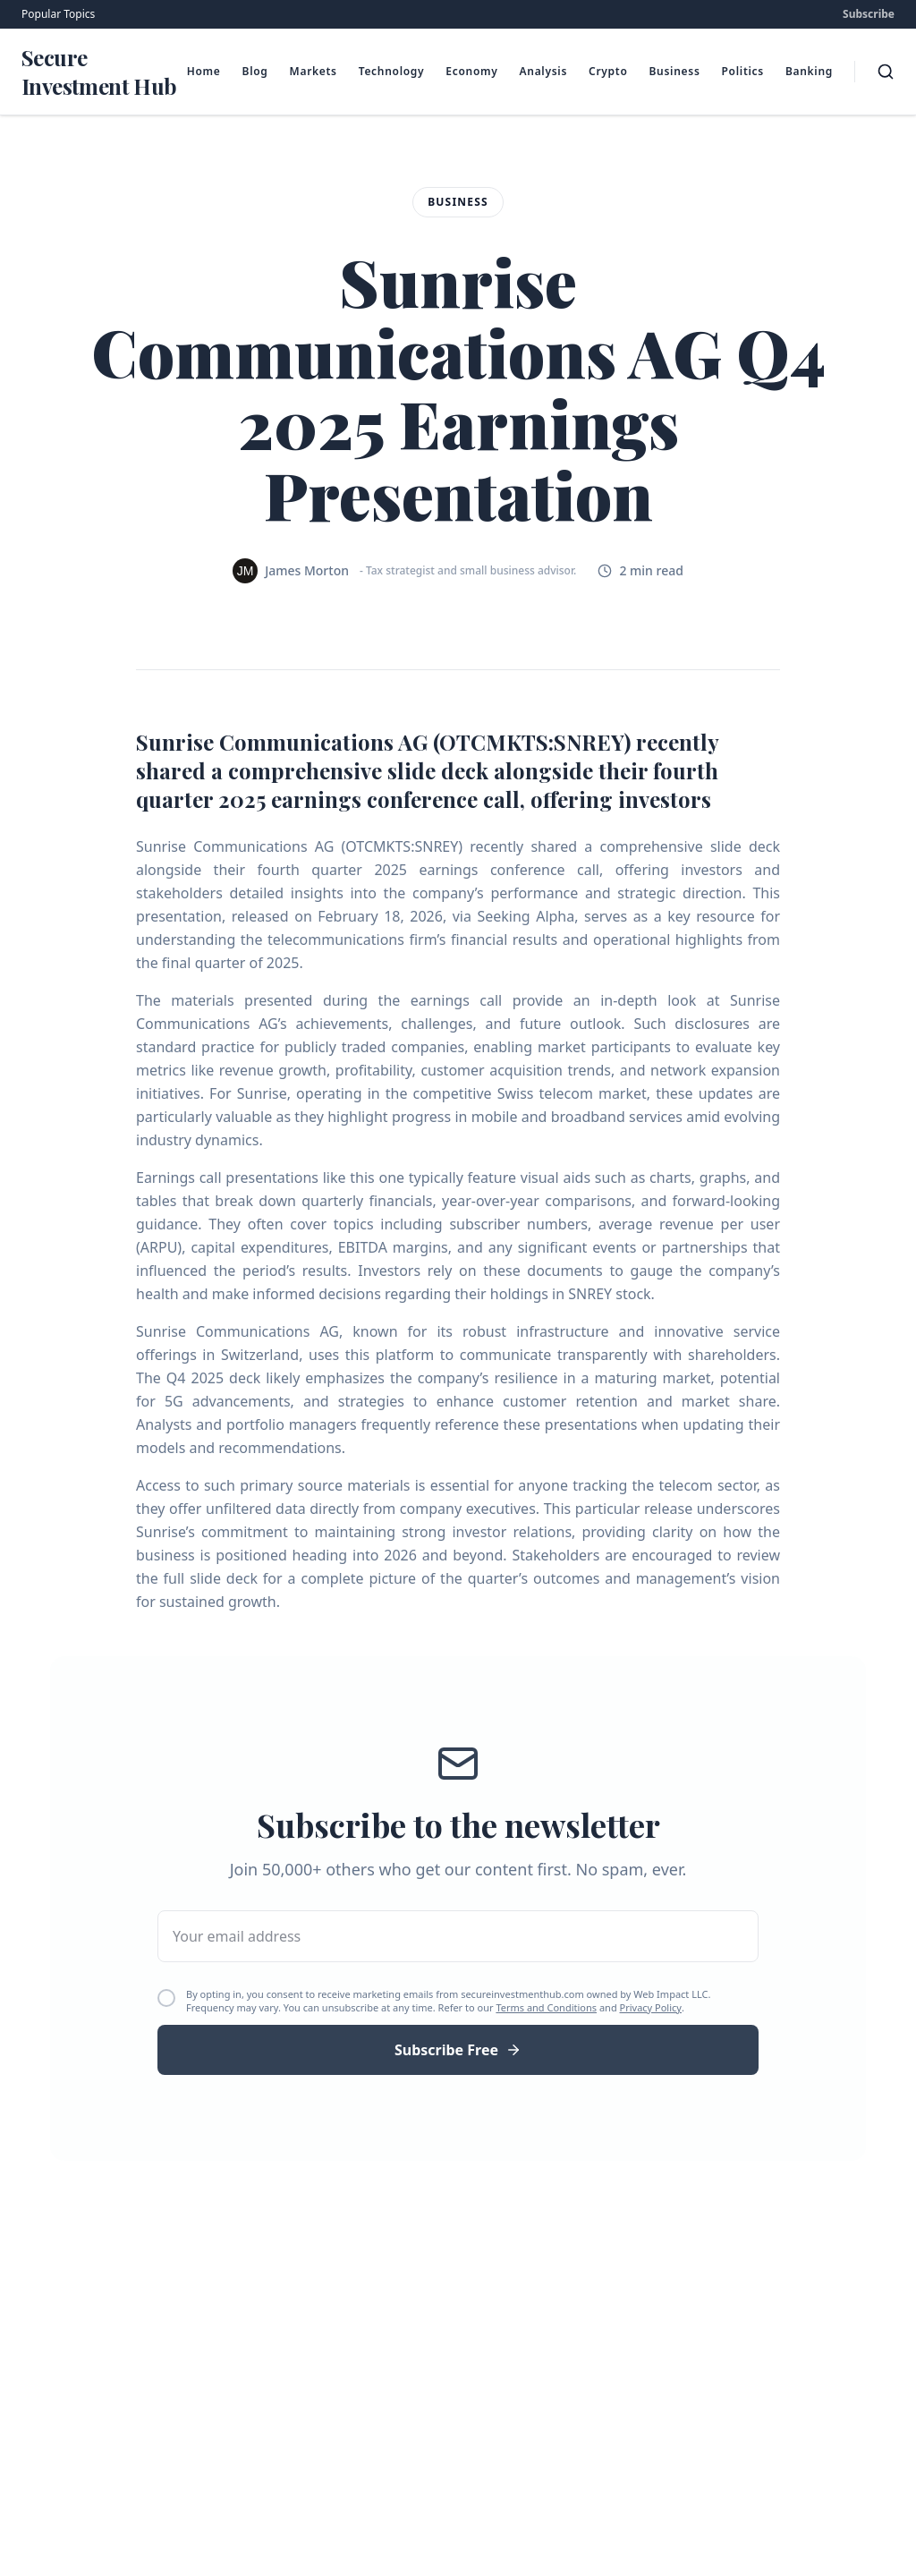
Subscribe (869, 14)
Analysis (544, 71)
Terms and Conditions (546, 2007)
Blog (255, 71)
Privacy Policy (651, 2007)
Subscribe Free (458, 2050)
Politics (743, 71)
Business (674, 71)
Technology (392, 71)
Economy (471, 71)
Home (204, 71)
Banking (809, 71)
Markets (313, 71)
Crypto (608, 71)
